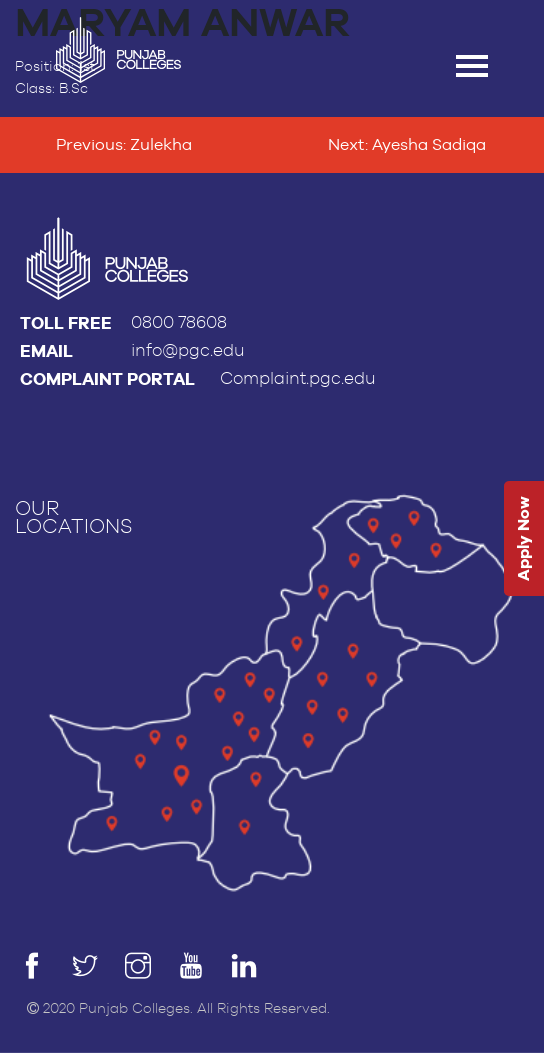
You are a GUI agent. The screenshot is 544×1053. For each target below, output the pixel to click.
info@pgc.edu (188, 350)
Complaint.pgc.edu (298, 378)
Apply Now (523, 538)
